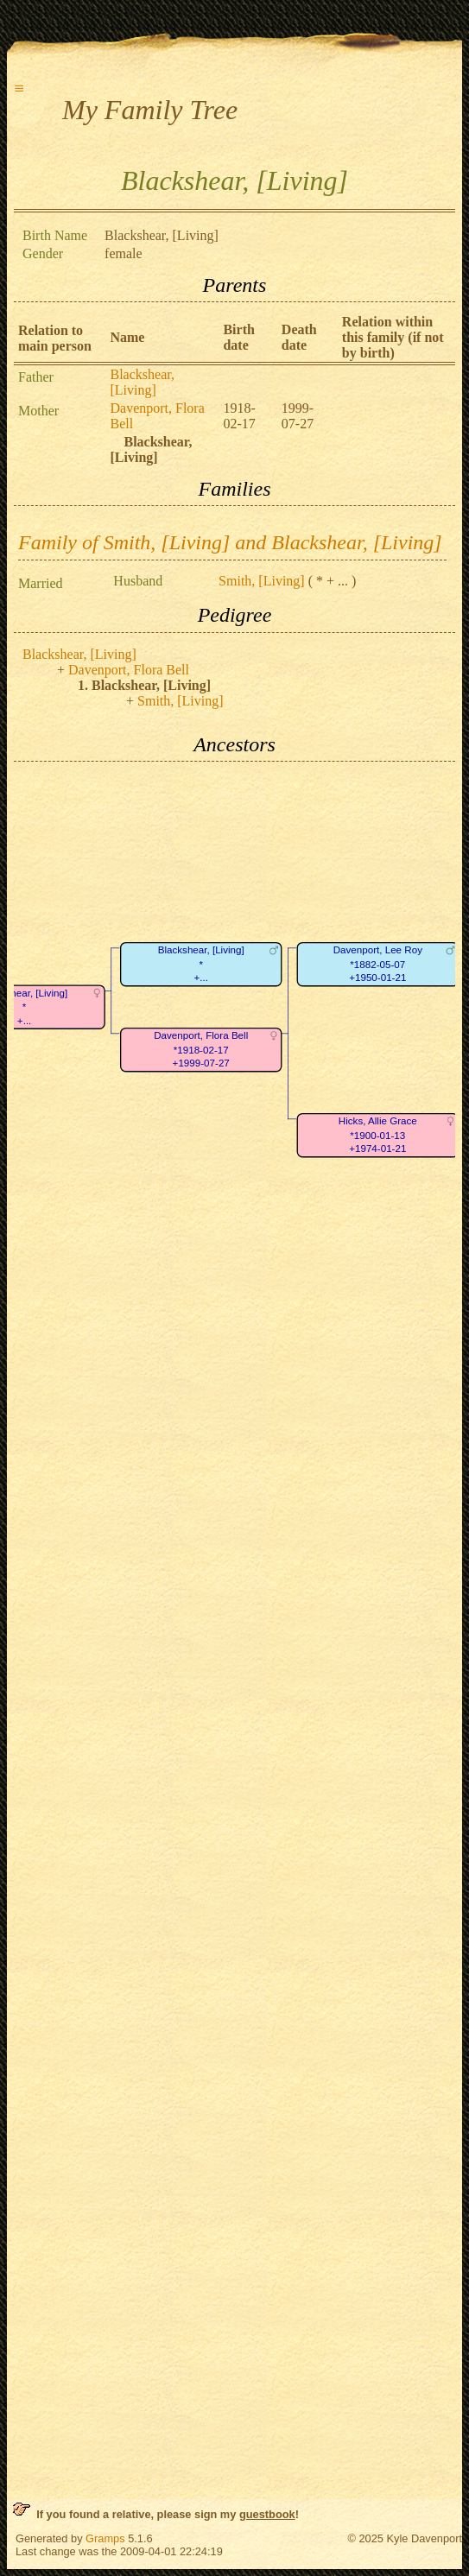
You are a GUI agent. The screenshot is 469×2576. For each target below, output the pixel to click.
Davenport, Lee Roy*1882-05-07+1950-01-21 (377, 964)
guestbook (267, 2514)
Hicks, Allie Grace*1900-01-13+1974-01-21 (378, 1135)
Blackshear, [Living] (142, 382)
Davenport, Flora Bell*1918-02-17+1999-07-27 (201, 1050)
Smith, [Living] (262, 580)
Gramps (105, 2538)
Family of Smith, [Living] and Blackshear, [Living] (230, 542)
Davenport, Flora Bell (128, 669)
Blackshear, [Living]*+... (201, 964)
